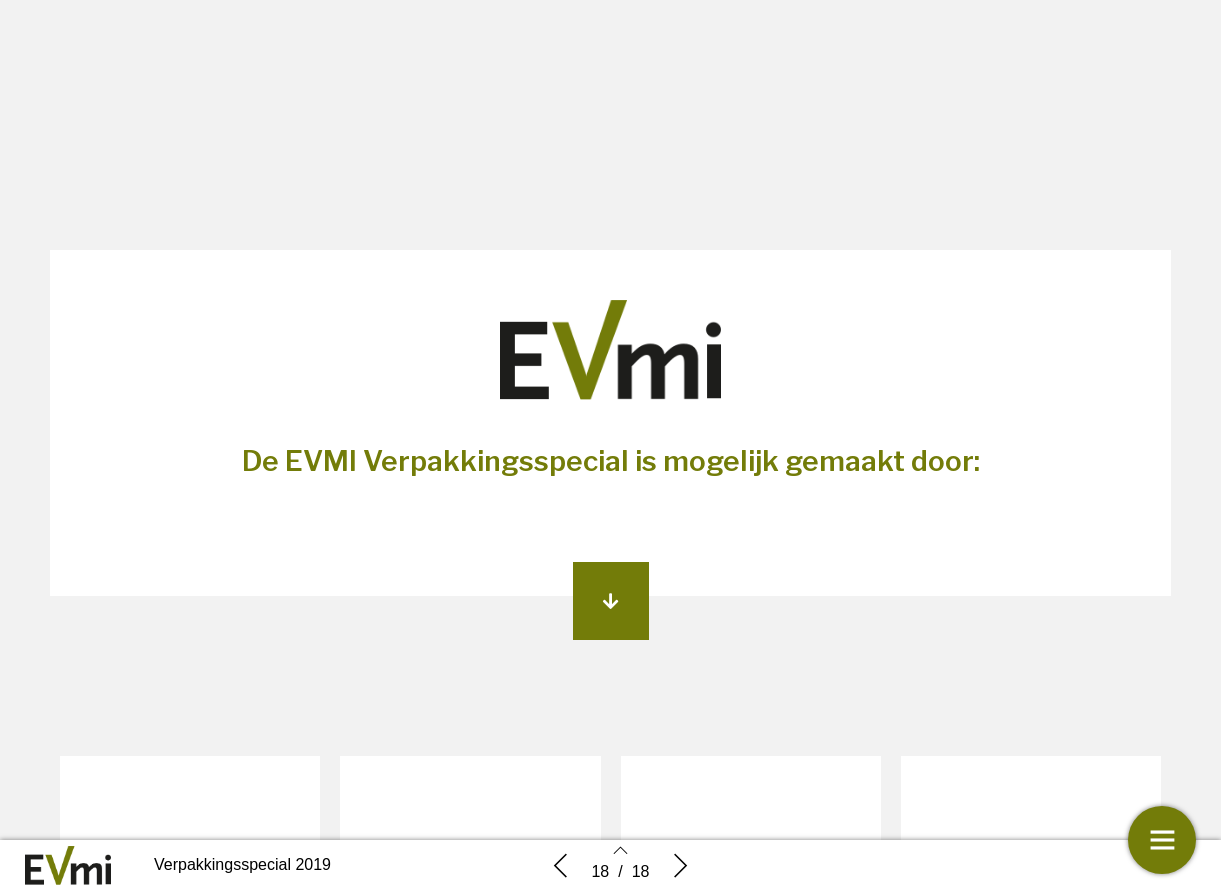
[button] (611, 601)
